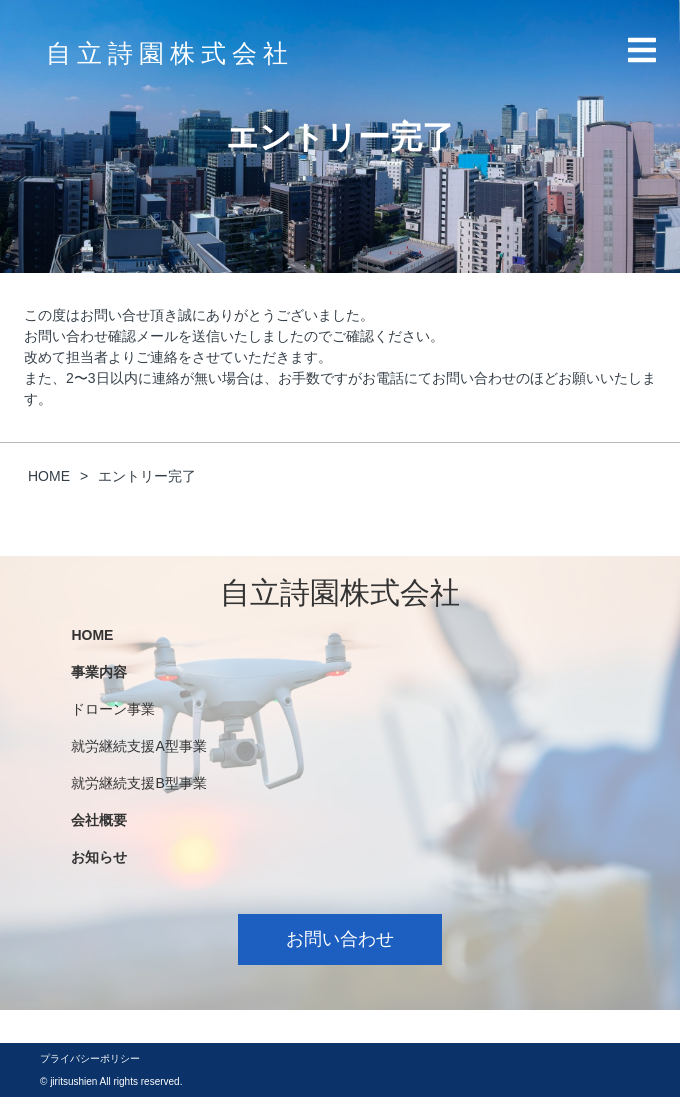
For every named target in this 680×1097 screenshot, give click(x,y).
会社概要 (99, 820)
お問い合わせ (340, 939)
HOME (92, 635)
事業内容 (99, 672)
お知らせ (99, 857)
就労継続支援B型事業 (138, 783)
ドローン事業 (113, 709)
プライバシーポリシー (90, 1058)
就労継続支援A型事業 (138, 746)
